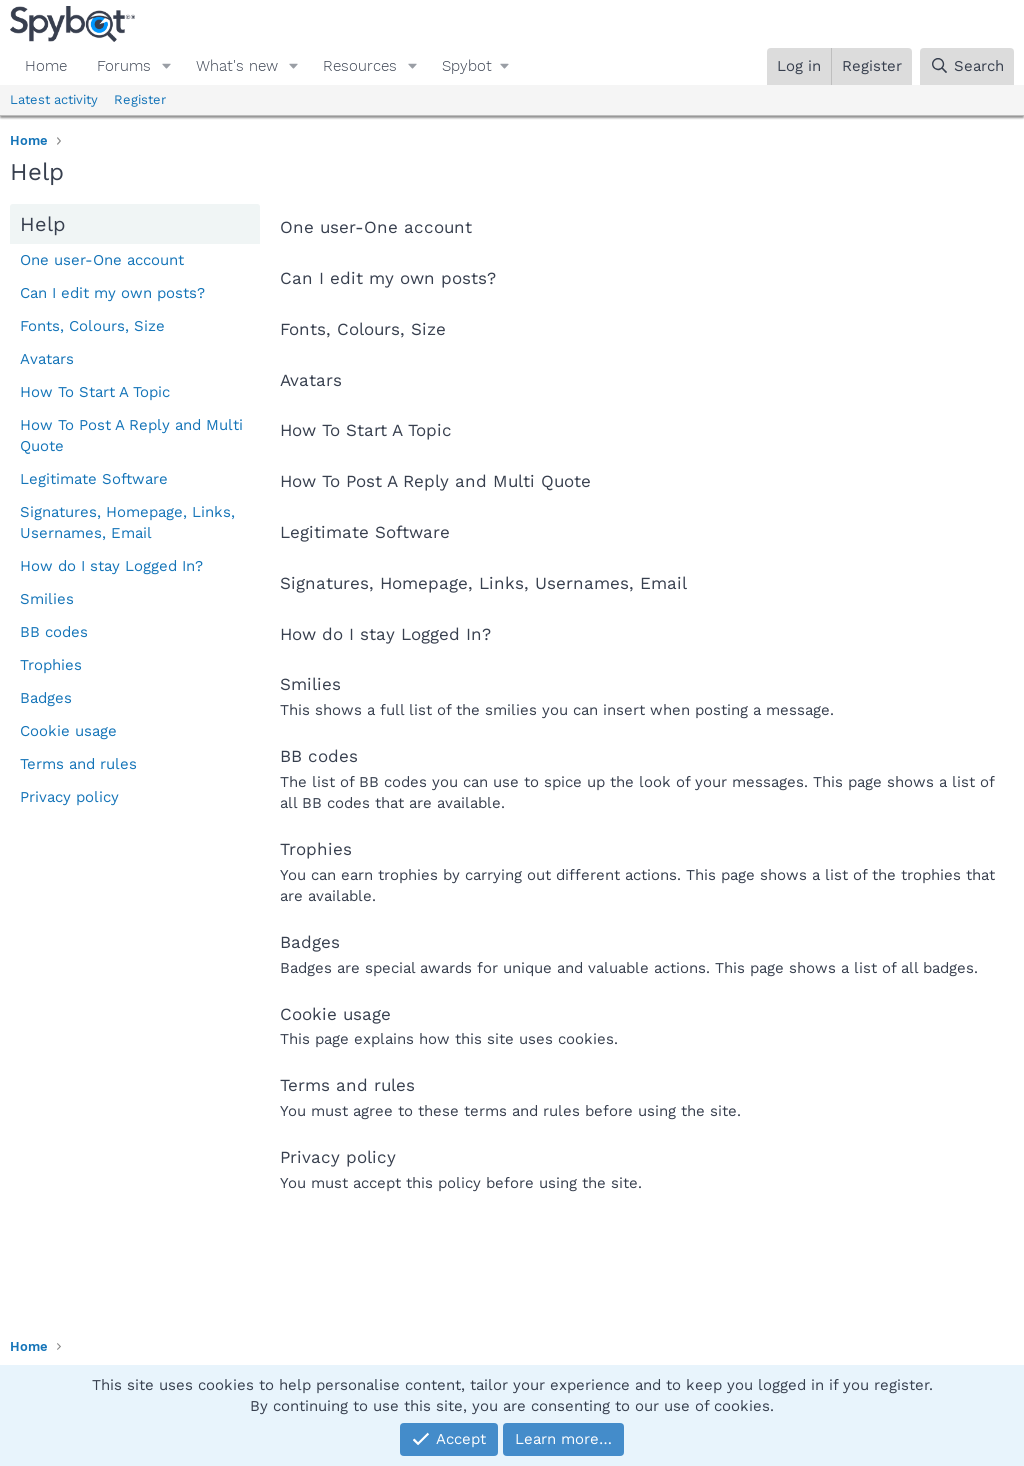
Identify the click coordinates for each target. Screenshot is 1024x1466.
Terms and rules (78, 764)
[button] (167, 66)
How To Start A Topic (95, 392)
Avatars (47, 359)
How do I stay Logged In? (111, 566)
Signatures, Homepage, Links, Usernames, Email (127, 522)
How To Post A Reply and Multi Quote (131, 435)
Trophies (51, 665)
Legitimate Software (94, 479)
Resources (360, 66)
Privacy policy (69, 797)
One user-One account (102, 260)
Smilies (47, 599)
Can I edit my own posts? (112, 293)
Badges (46, 698)
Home (46, 66)
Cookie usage (68, 731)
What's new (237, 66)
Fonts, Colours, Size (92, 326)
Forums (124, 66)
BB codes (54, 632)
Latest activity (54, 99)
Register (140, 99)
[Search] (967, 66)
